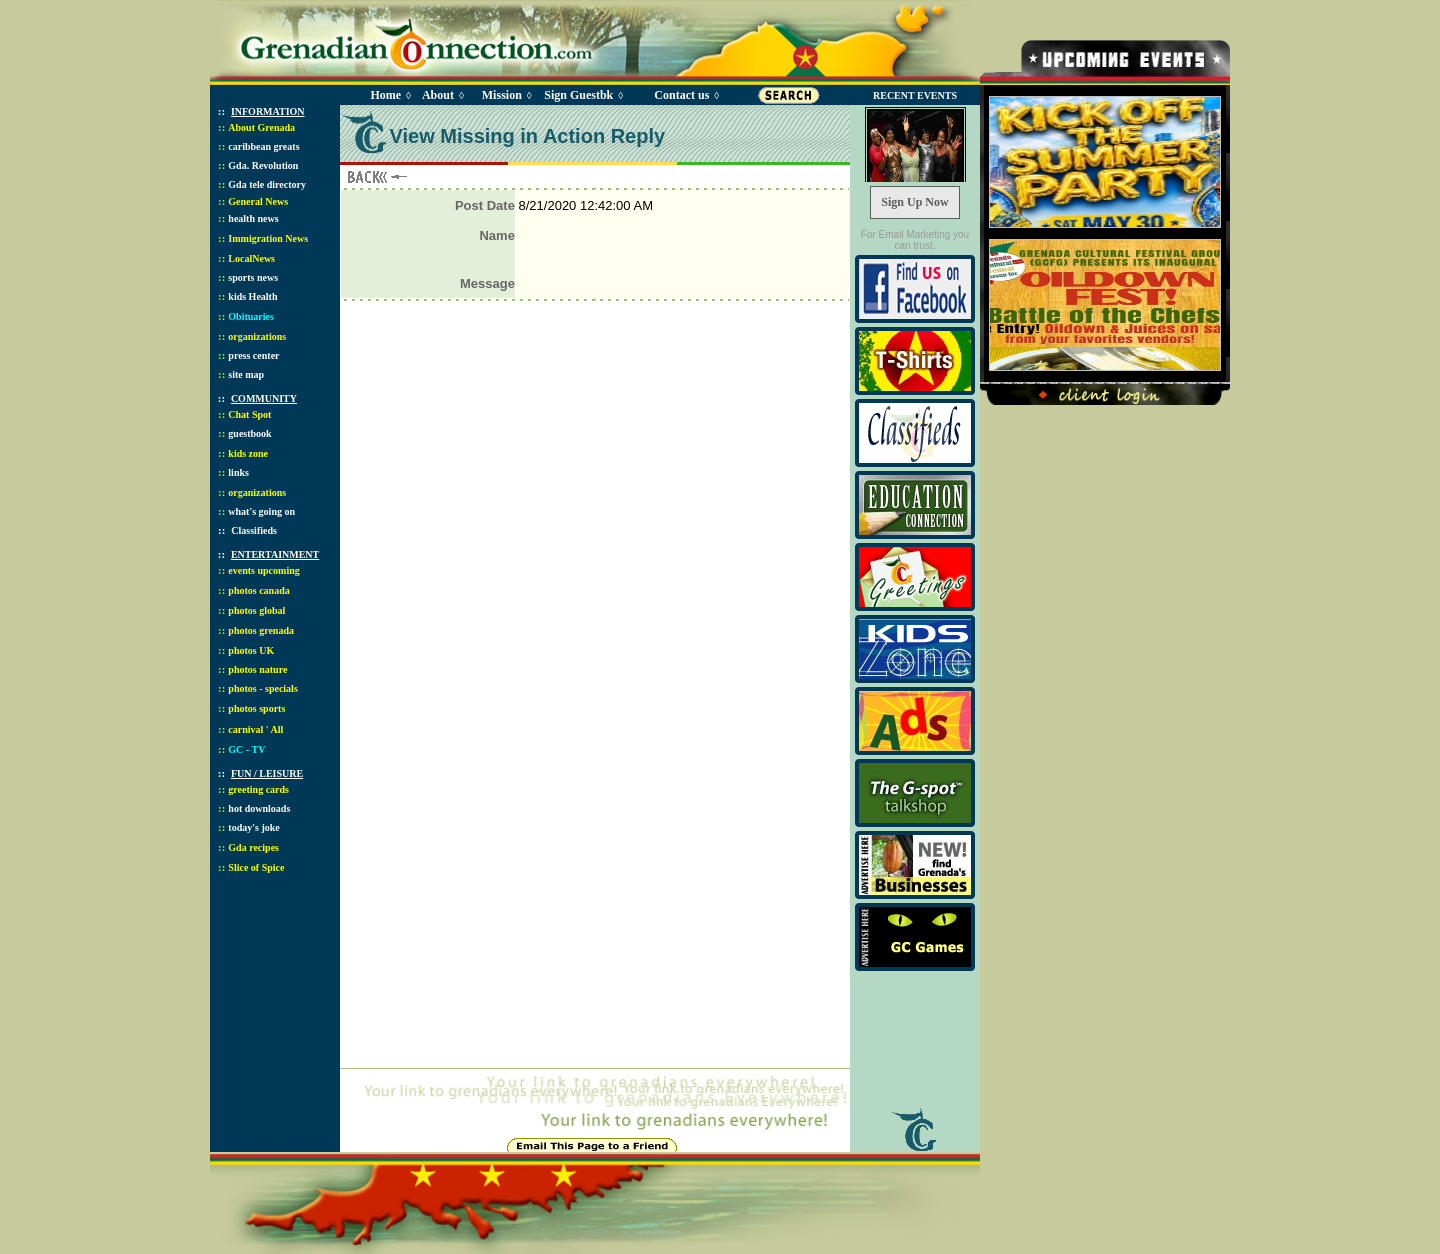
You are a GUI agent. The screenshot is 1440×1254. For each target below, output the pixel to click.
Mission (502, 95)
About (438, 95)
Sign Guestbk (582, 95)
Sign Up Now (914, 202)
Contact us (681, 95)
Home (385, 95)
